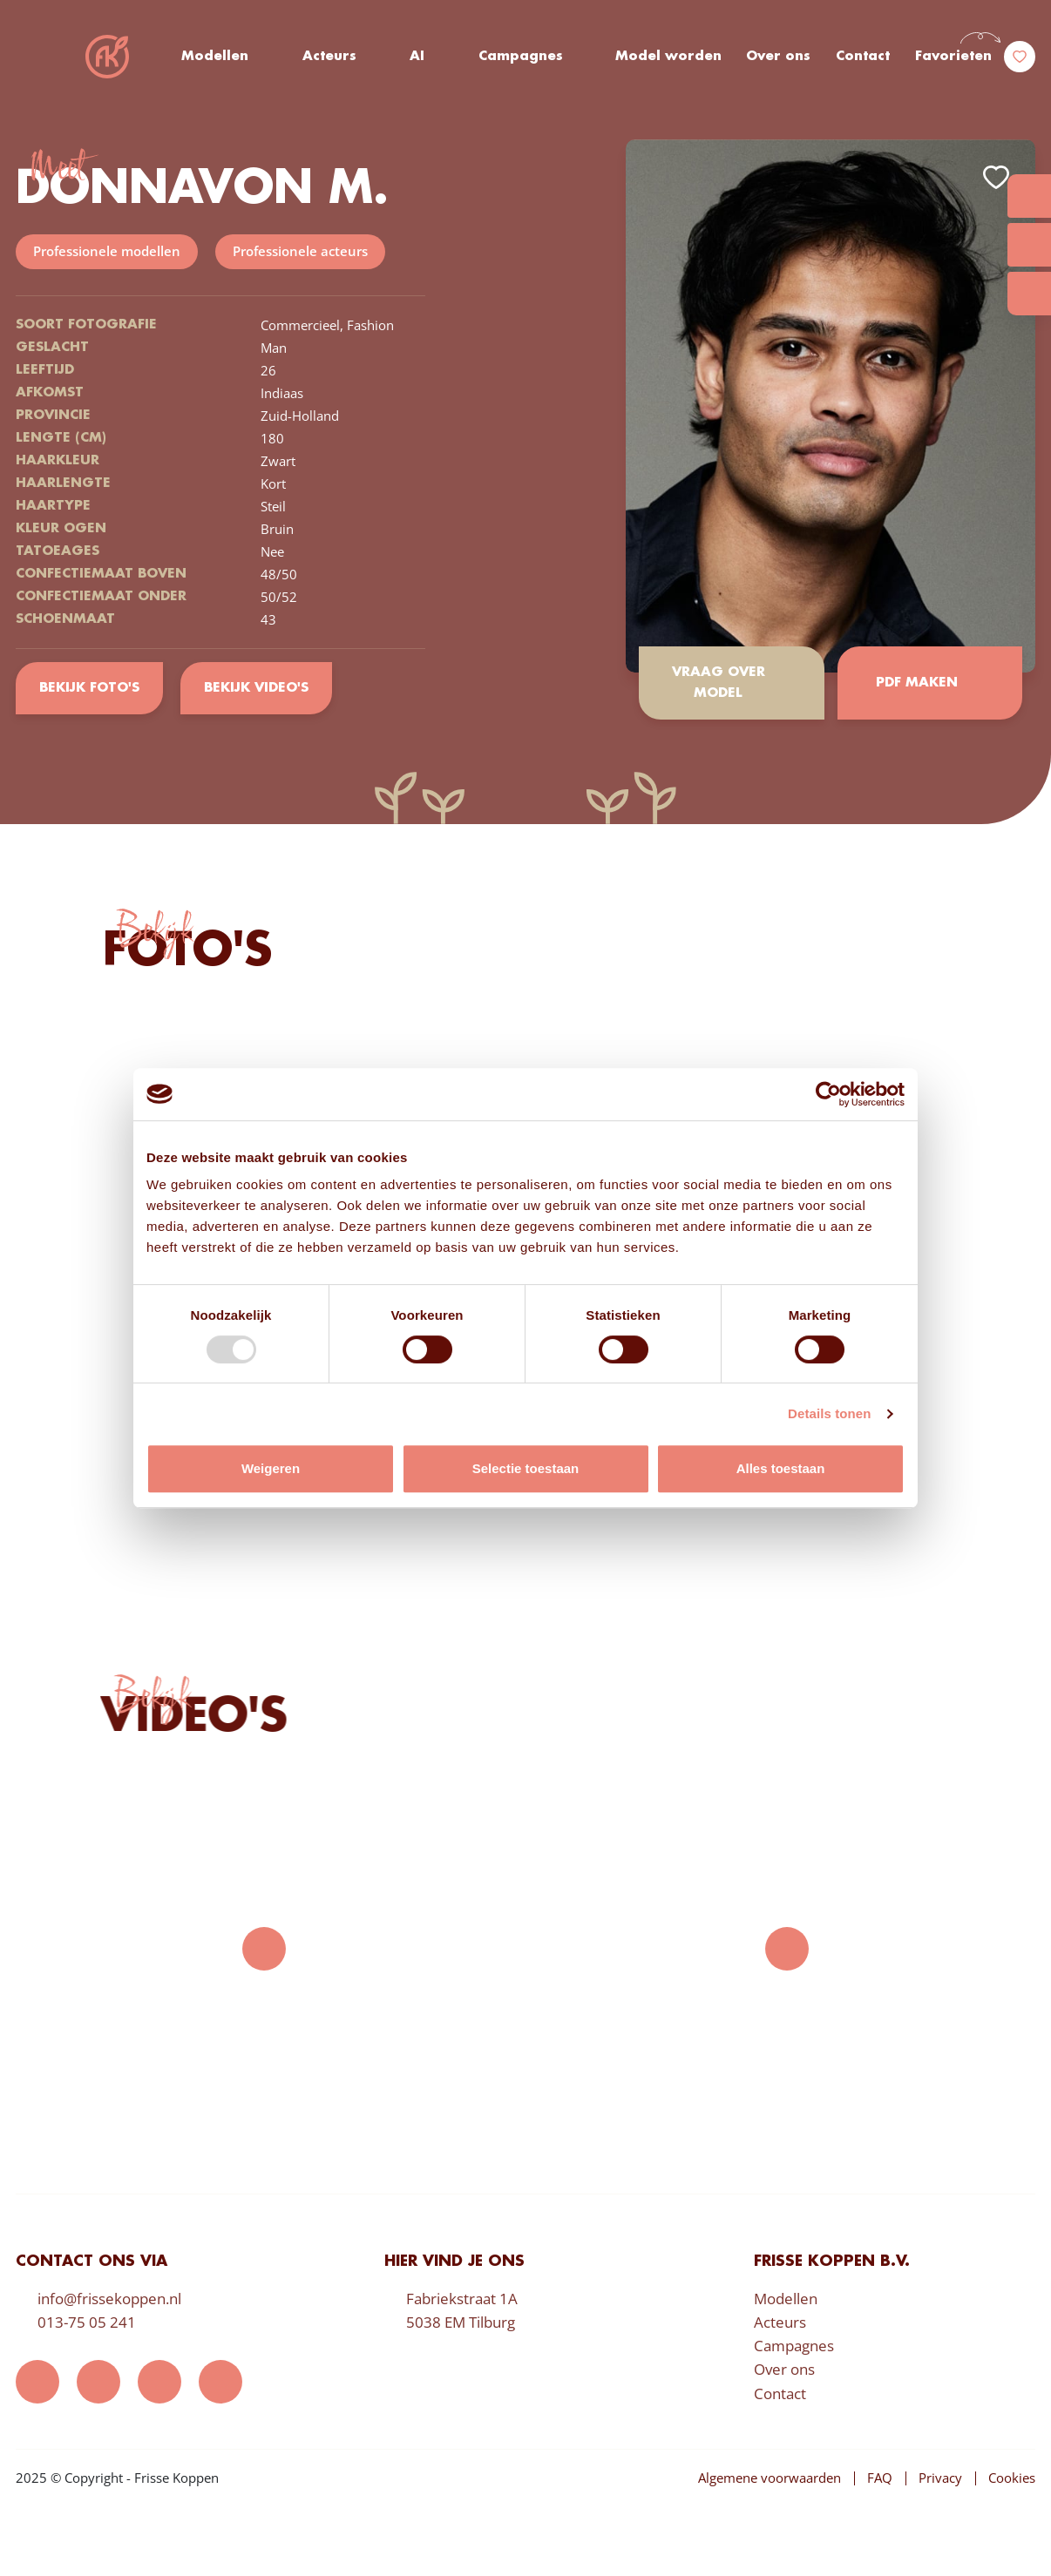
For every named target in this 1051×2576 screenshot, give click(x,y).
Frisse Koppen (107, 56)
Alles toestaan (780, 1468)
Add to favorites (996, 177)
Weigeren (270, 1468)
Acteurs (329, 57)
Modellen (214, 57)
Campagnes (520, 57)
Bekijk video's (256, 688)
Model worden (668, 57)
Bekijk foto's (89, 688)
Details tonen (829, 1413)
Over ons (778, 57)
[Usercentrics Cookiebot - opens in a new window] (828, 1094)
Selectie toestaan (526, 1468)
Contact (863, 57)
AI (417, 57)
